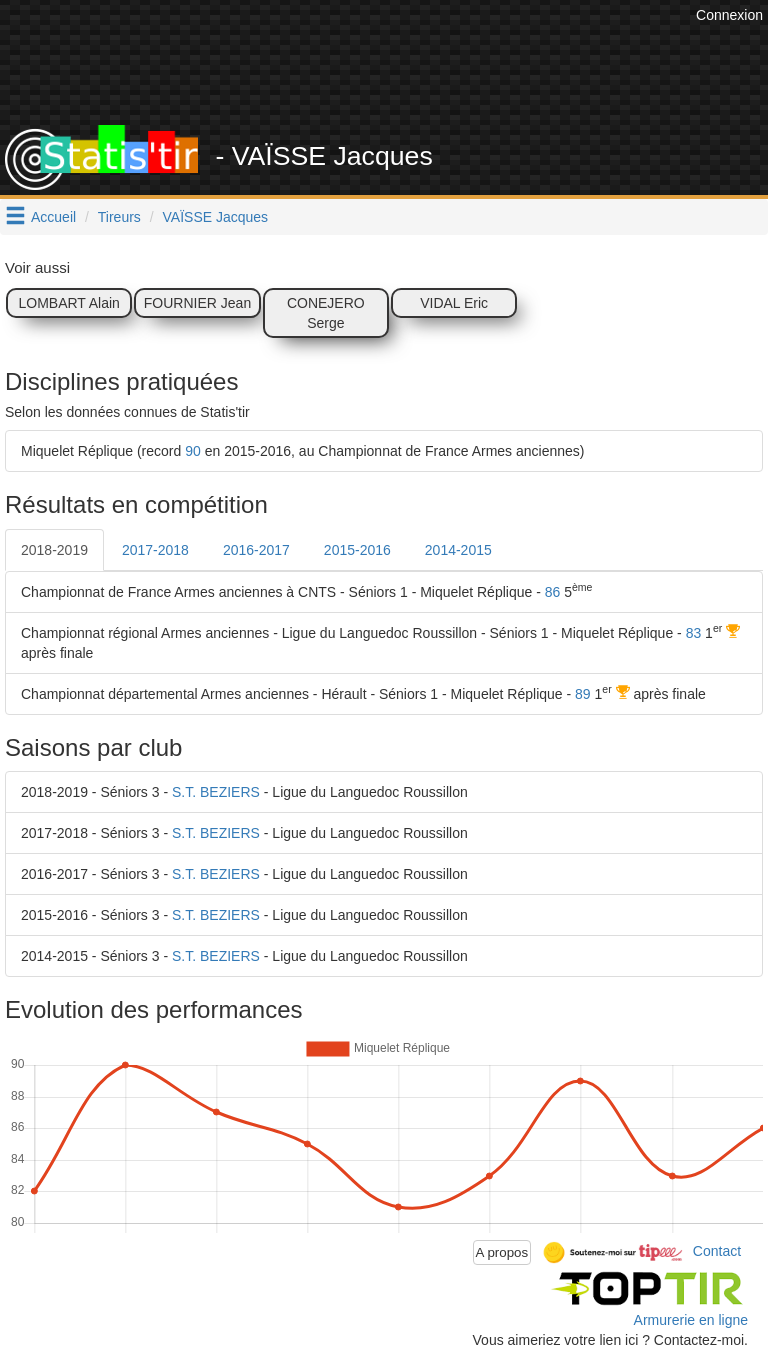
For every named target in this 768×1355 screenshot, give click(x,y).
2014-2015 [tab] (458, 550)
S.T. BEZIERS (216, 792)
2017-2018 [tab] (155, 550)
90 (193, 451)
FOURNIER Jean (197, 303)
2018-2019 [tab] (54, 550)
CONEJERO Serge (326, 313)
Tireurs (119, 217)
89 (583, 694)
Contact (717, 1251)
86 (553, 592)
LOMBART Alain (68, 303)
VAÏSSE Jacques (216, 217)
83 (694, 633)
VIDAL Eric (454, 303)
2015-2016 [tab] (357, 550)
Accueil (53, 217)
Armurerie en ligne (691, 1320)
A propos (502, 1252)
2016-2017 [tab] (256, 550)
